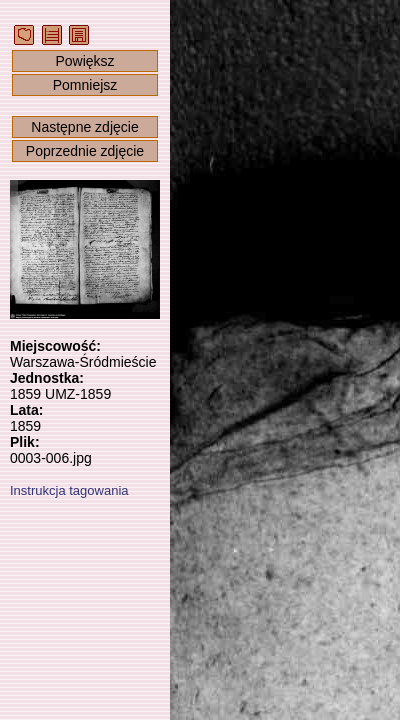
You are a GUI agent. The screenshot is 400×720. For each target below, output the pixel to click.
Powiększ (84, 61)
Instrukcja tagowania (69, 490)
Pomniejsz (85, 85)
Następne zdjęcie (84, 127)
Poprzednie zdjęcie (85, 151)
